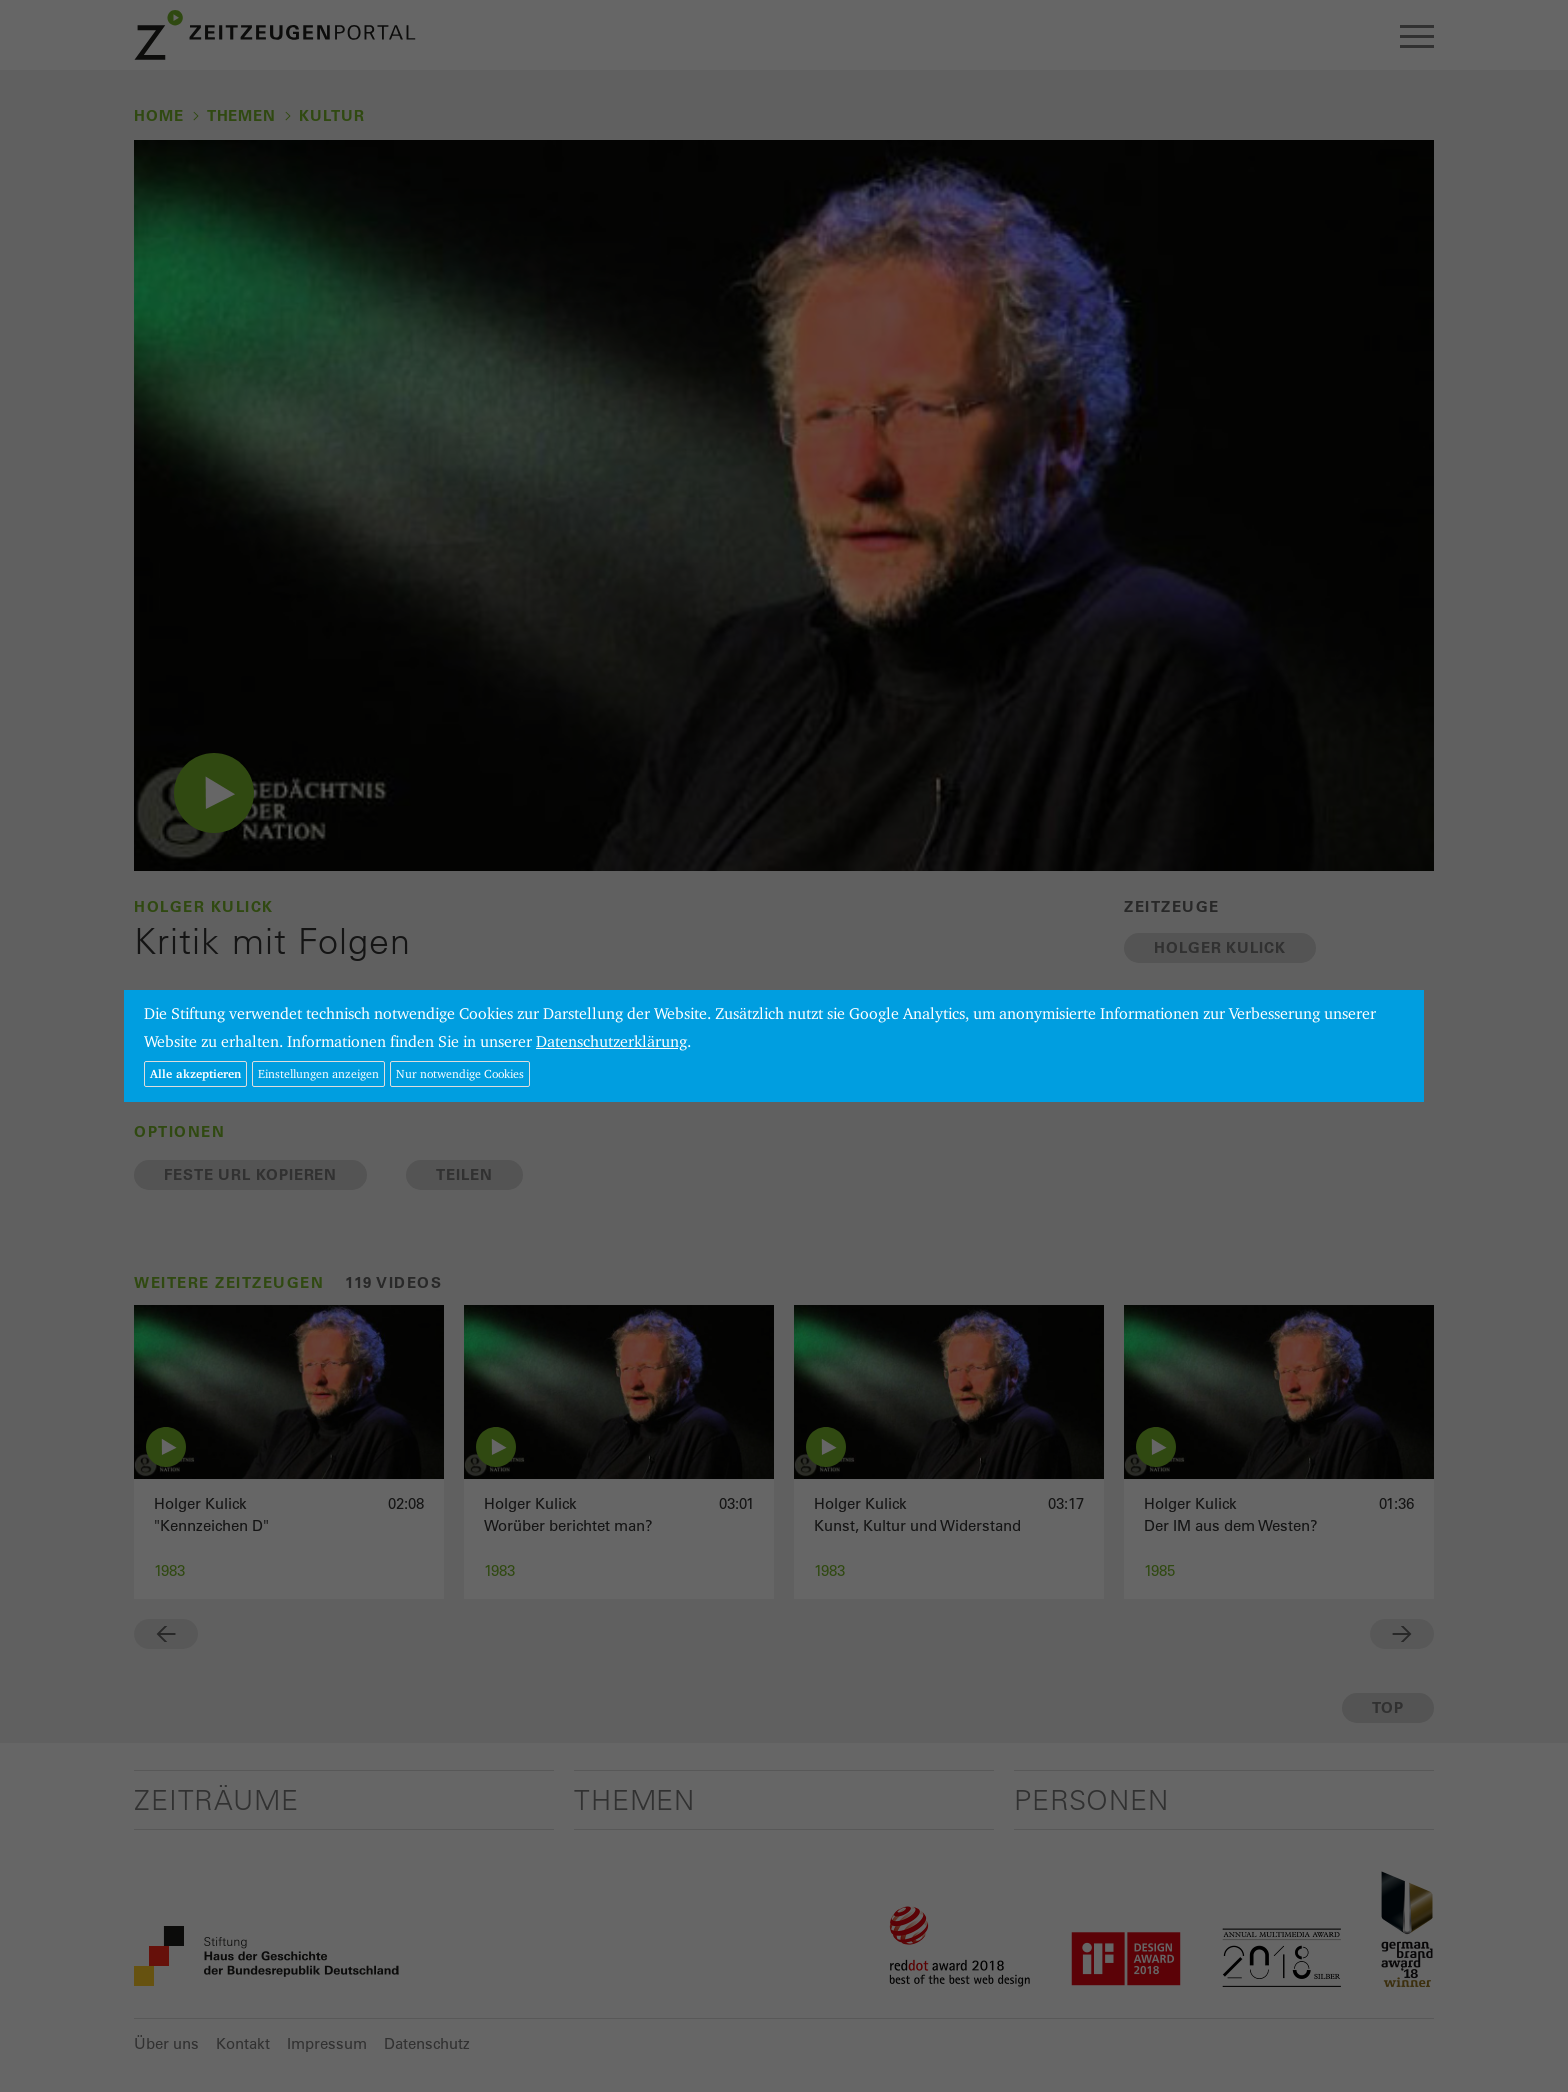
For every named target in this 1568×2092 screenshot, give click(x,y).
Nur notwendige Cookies (460, 1073)
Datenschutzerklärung (611, 1041)
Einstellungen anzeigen (318, 1073)
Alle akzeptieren (195, 1073)
